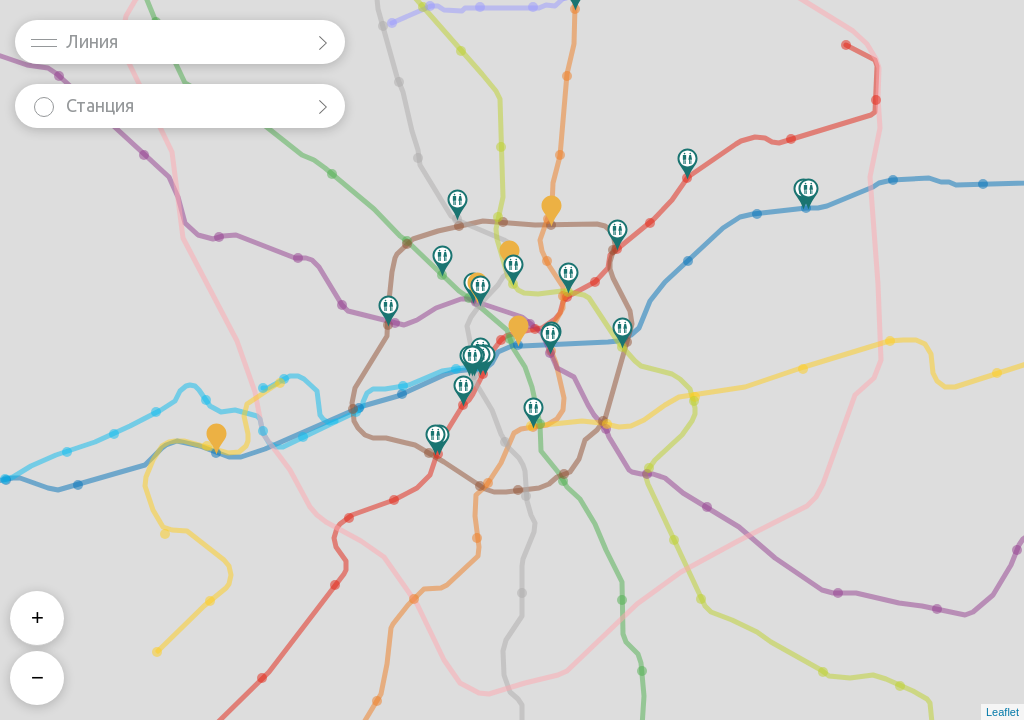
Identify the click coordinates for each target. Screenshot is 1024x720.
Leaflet (1002, 712)
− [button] (37, 677)
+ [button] (37, 617)
